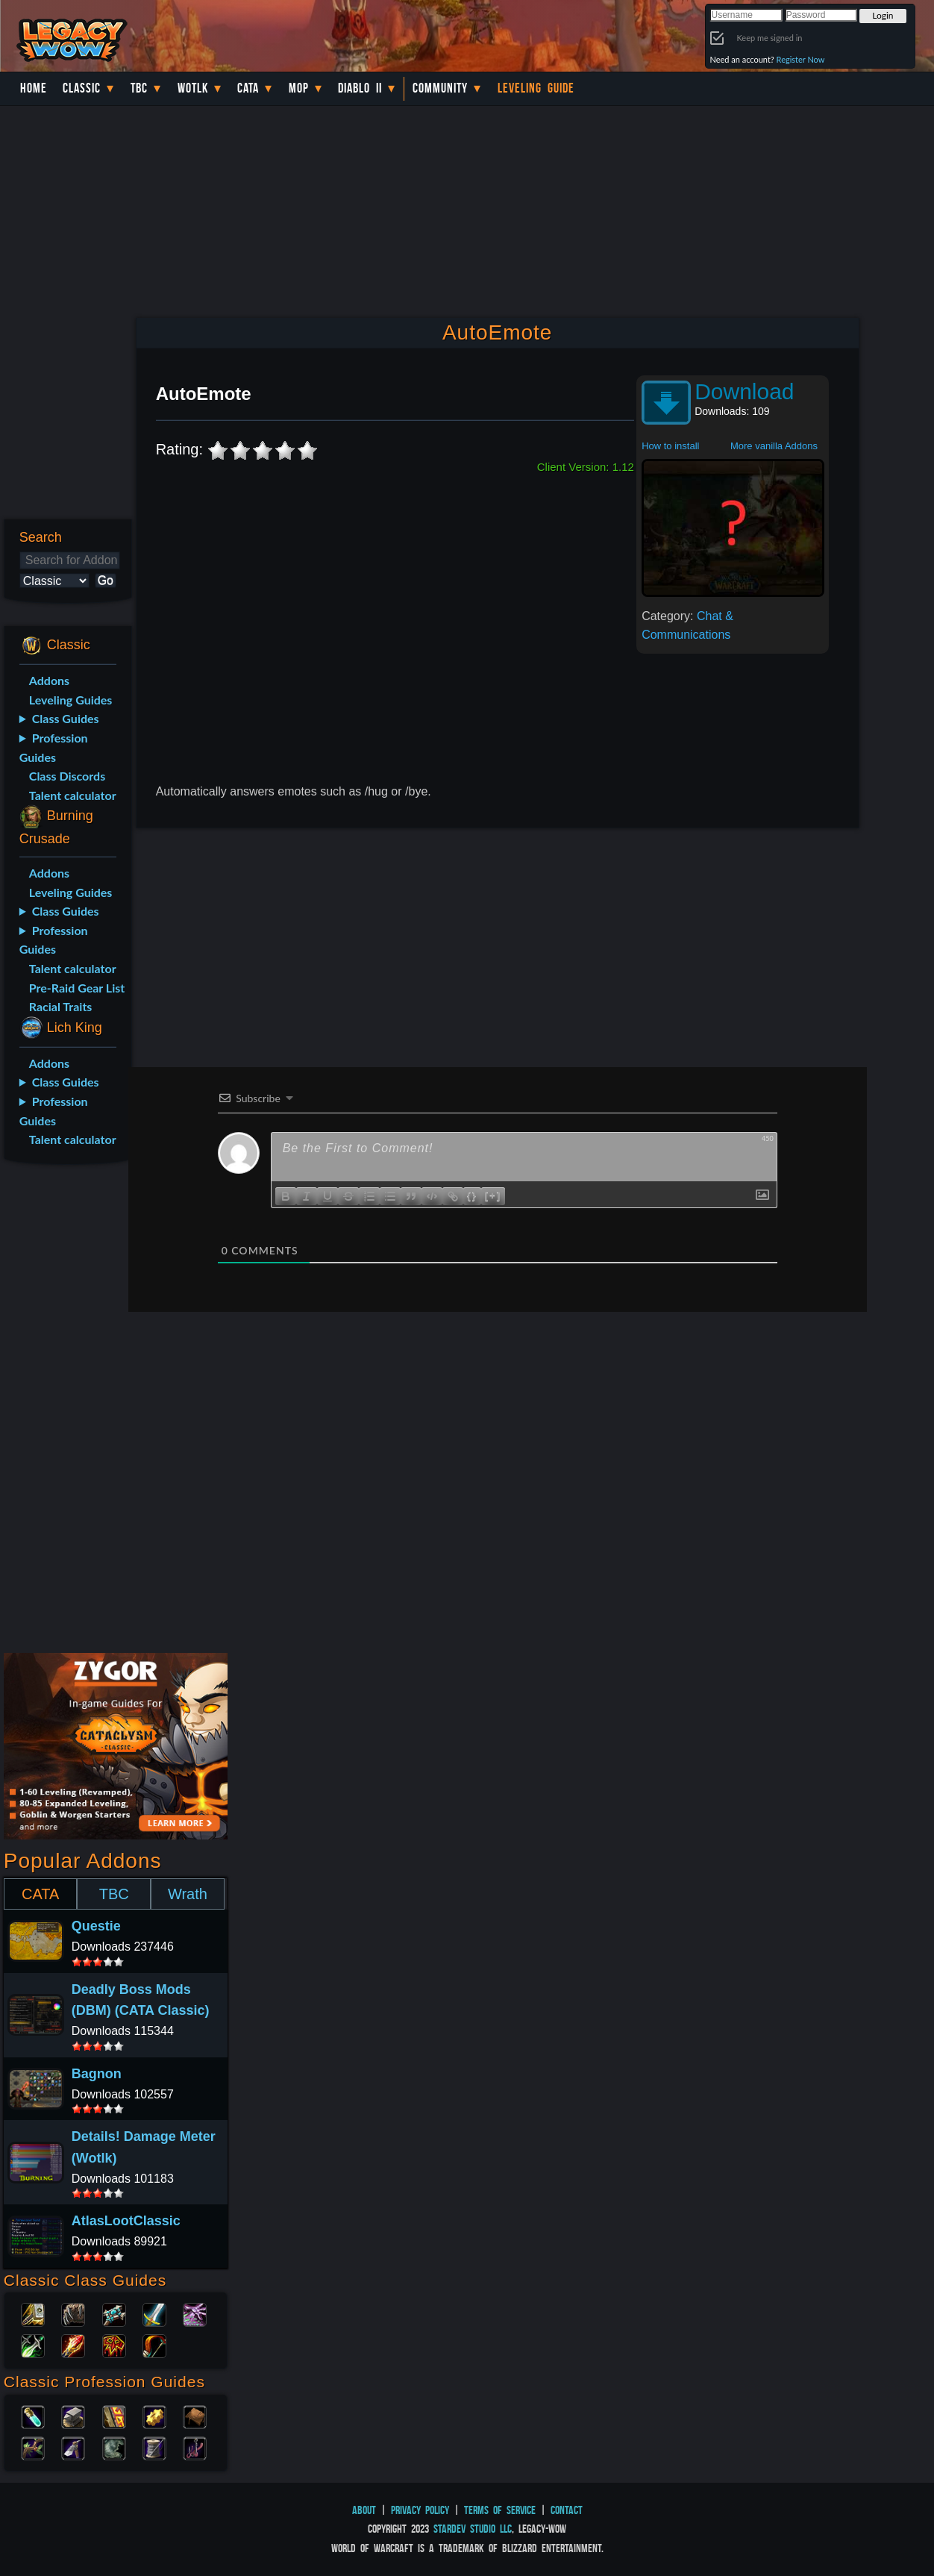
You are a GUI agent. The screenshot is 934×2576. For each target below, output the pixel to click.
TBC (139, 88)
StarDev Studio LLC (472, 2528)
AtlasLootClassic (126, 2220)
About (364, 2510)
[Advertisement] (64, 1411)
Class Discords (67, 776)
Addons (49, 680)
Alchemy (33, 2415)
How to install (670, 445)
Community (440, 88)
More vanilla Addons (774, 445)
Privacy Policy (420, 2510)
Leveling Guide (536, 88)
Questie (96, 1926)
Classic (82, 88)
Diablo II (360, 88)
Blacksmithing (73, 2415)
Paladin (33, 2313)
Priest (114, 2313)
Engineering (154, 2415)
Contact (567, 2510)
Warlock (195, 2313)
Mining (73, 2447)
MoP (299, 88)
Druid (73, 2313)
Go (105, 580)
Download (744, 391)
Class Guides (65, 718)
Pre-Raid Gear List (77, 988)
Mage (73, 2344)
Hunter (154, 2344)
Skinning (114, 2447)
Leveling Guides (71, 700)
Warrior (154, 2313)
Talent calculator (72, 795)
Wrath (187, 1894)
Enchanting (114, 2415)
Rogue (33, 2344)
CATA (40, 1894)
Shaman (114, 2344)
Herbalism (33, 2447)
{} (472, 1195)
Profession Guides (53, 747)
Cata (248, 88)
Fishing (195, 2447)
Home (33, 88)
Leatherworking (195, 2415)
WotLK (193, 88)
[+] (493, 1195)
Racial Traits (61, 1006)
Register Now (801, 59)
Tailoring (154, 2447)
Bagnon (97, 2073)
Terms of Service (500, 2510)
